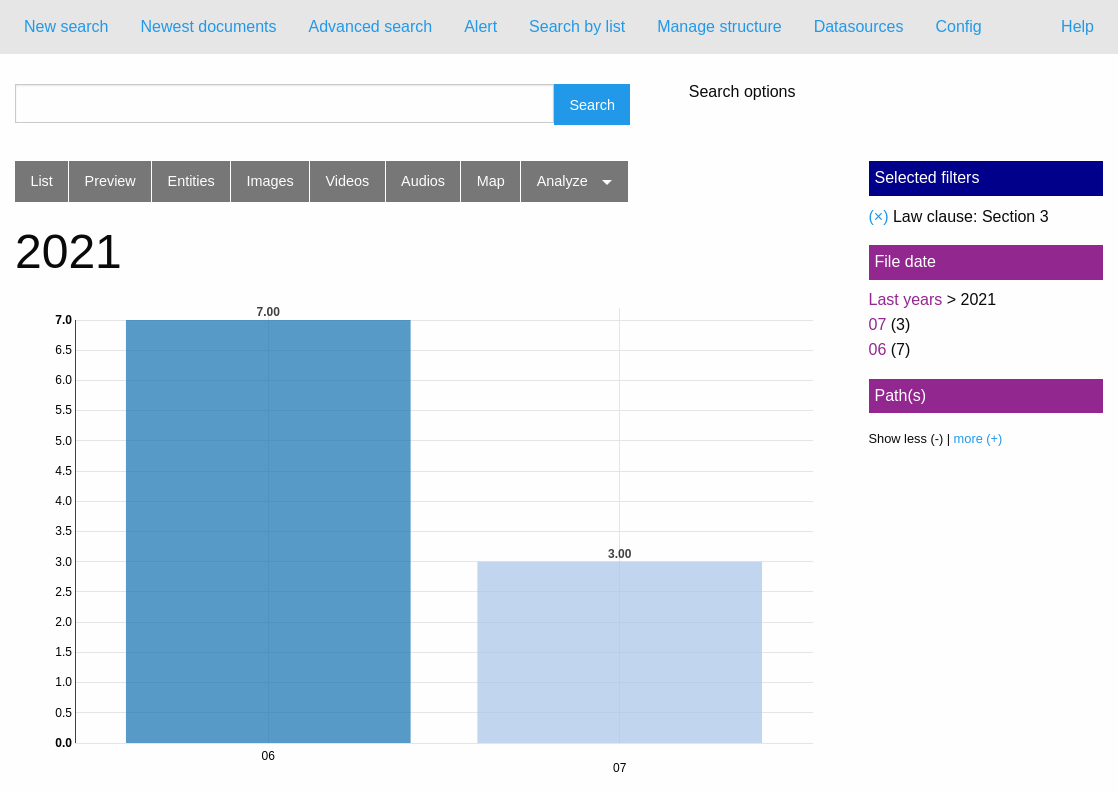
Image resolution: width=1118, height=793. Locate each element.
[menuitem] (66, 27)
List (41, 181)
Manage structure (719, 26)
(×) (879, 216)
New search (66, 26)
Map (491, 181)
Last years (906, 299)
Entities (191, 181)
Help (1077, 26)
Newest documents (208, 26)
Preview (110, 181)
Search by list (577, 26)
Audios (423, 181)
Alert (480, 26)
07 (878, 324)
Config (958, 26)
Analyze (562, 181)
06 (878, 349)
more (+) (978, 438)
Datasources (859, 26)
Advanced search (371, 26)
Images (270, 181)
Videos (348, 181)
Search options (742, 92)
